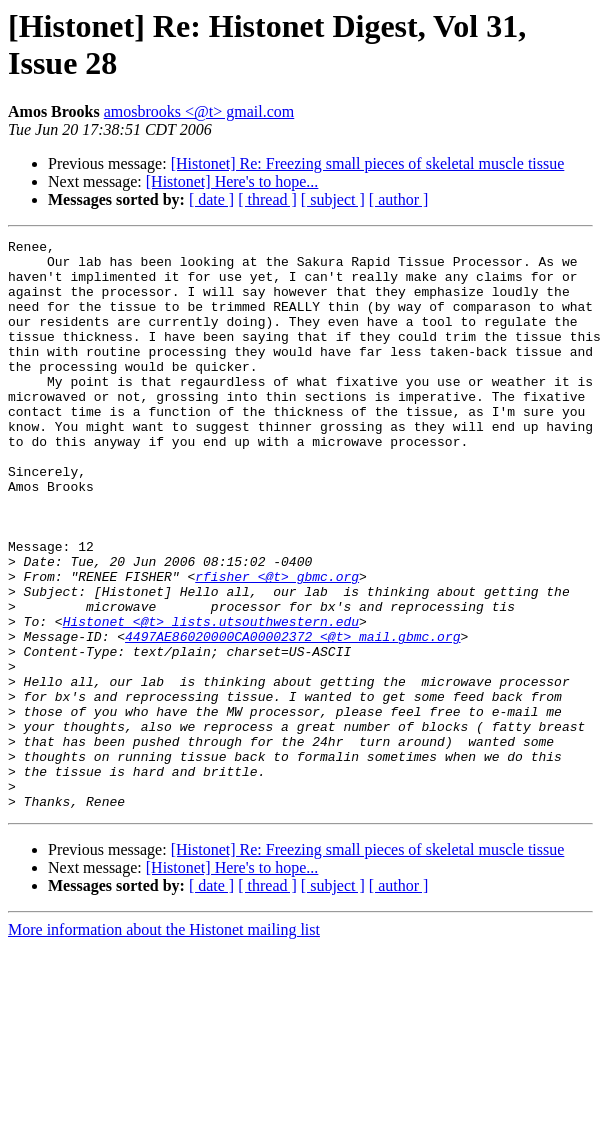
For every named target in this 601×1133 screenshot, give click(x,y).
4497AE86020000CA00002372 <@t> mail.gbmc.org (292, 717)
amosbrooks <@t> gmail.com (199, 111)
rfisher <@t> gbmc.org (277, 645)
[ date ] (211, 199)
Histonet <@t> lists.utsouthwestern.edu (211, 699)
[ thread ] (267, 199)
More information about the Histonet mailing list (164, 1043)
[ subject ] (333, 199)
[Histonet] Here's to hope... (232, 181)
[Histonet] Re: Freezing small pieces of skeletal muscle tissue (368, 163)
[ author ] (399, 199)
